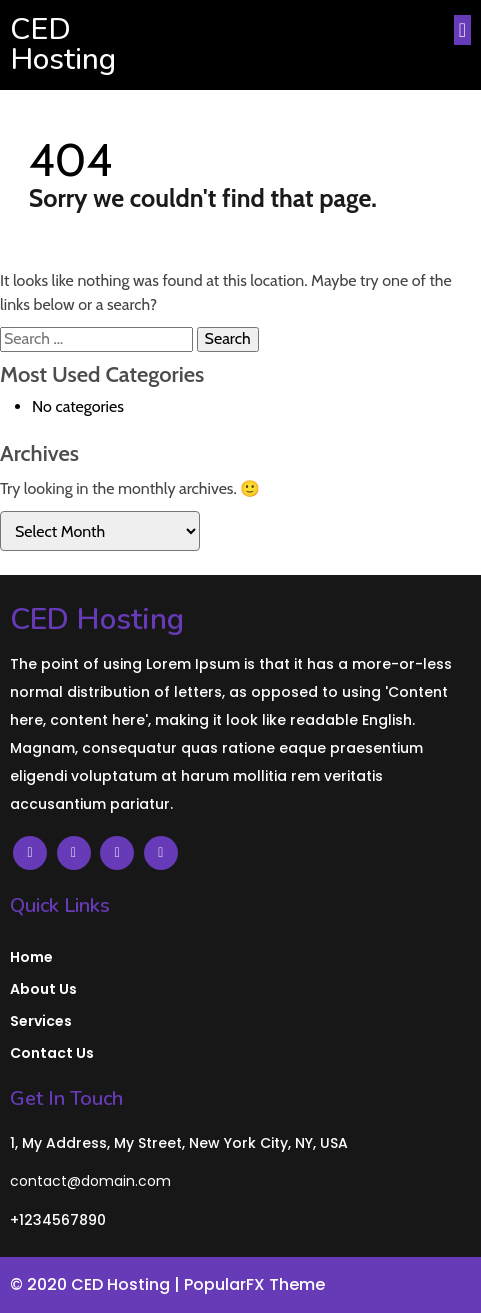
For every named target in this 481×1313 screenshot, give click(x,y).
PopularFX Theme (254, 1284)
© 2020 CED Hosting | (97, 1284)
